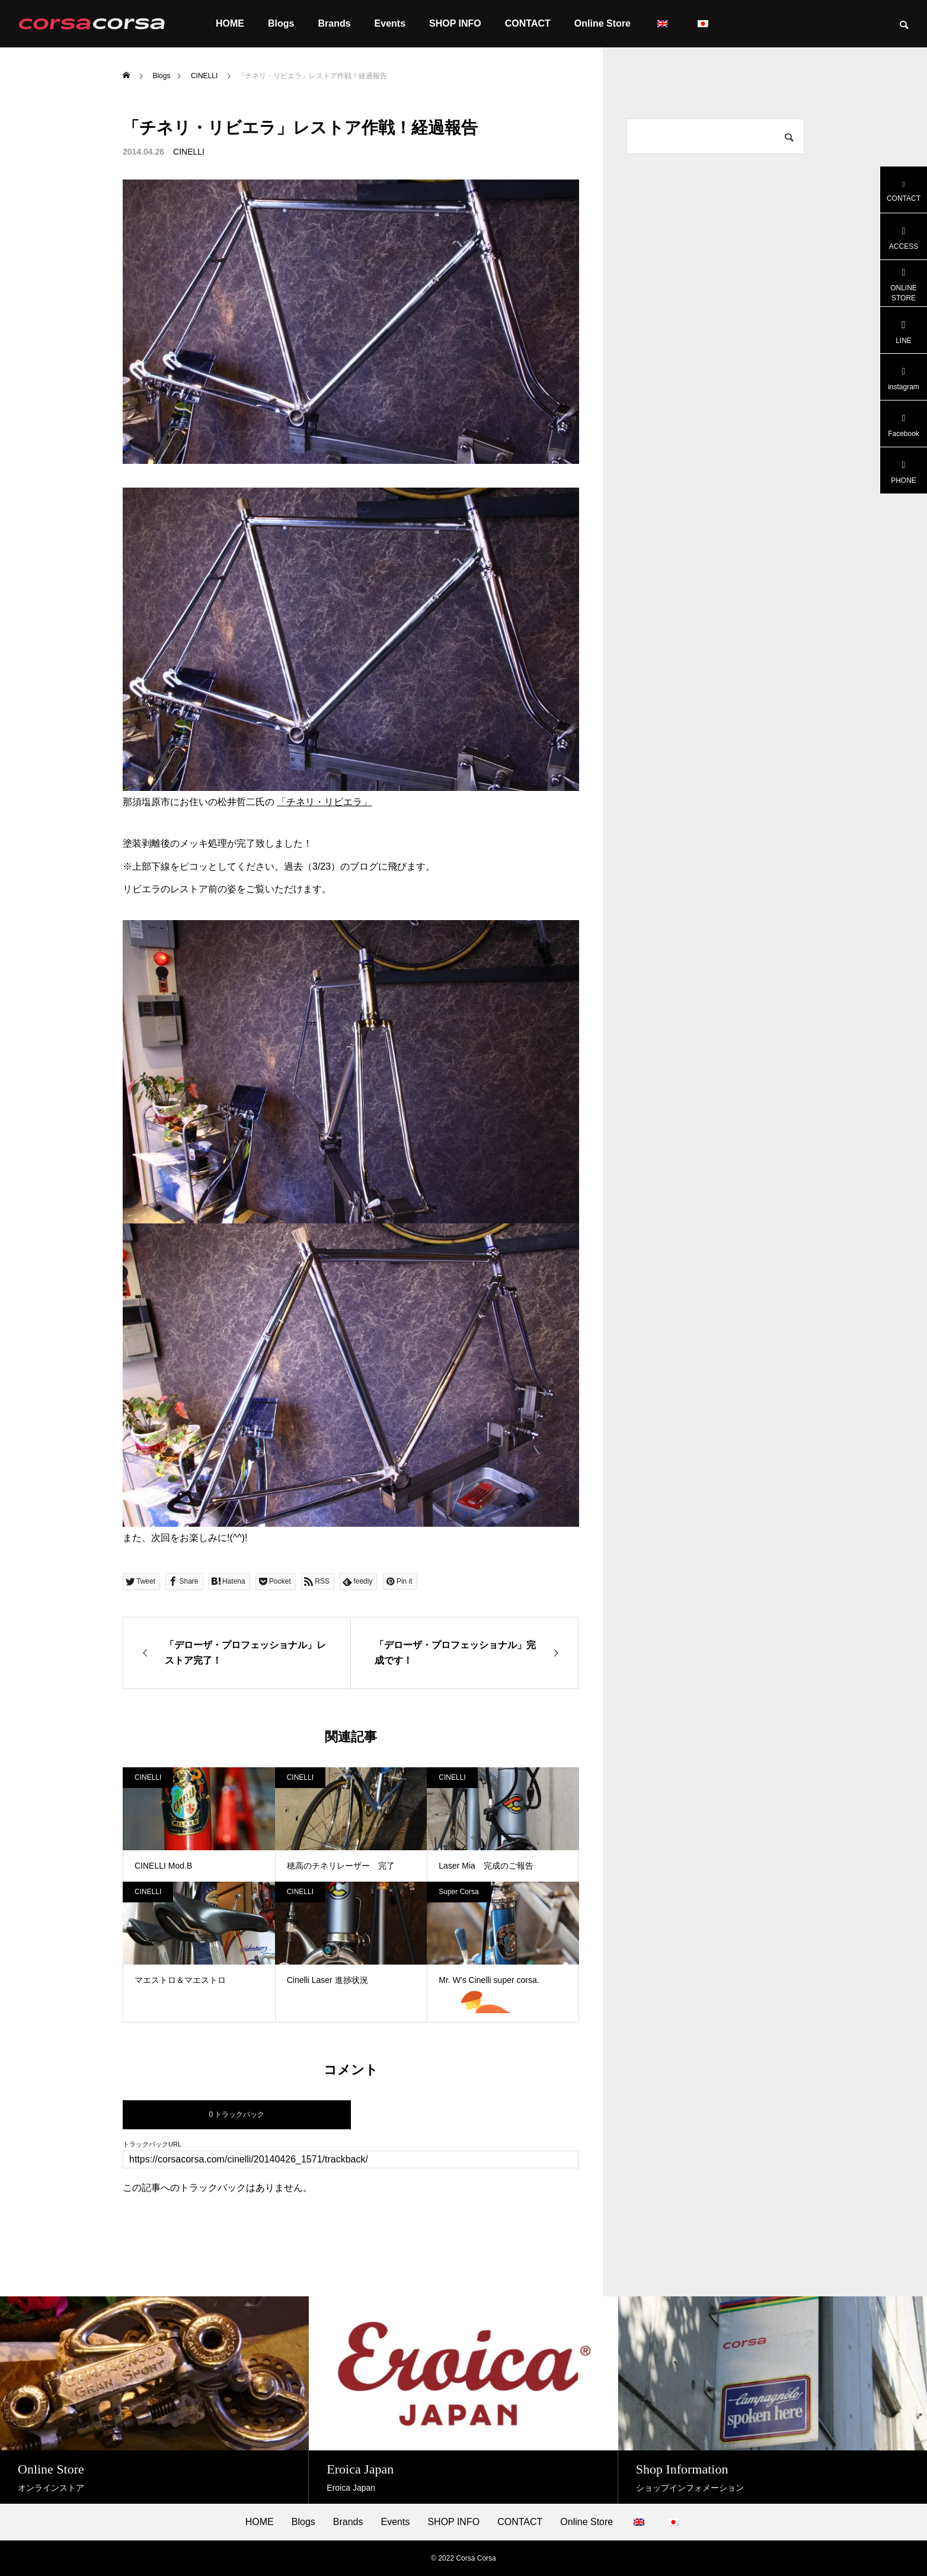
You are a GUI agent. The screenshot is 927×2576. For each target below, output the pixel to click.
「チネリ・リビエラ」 (324, 802)
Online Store (602, 23)
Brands (334, 23)
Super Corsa (458, 1892)
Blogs (281, 23)
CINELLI (188, 151)
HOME (230, 23)
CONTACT (528, 23)
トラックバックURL (152, 2144)
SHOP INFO (455, 23)
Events (390, 23)
